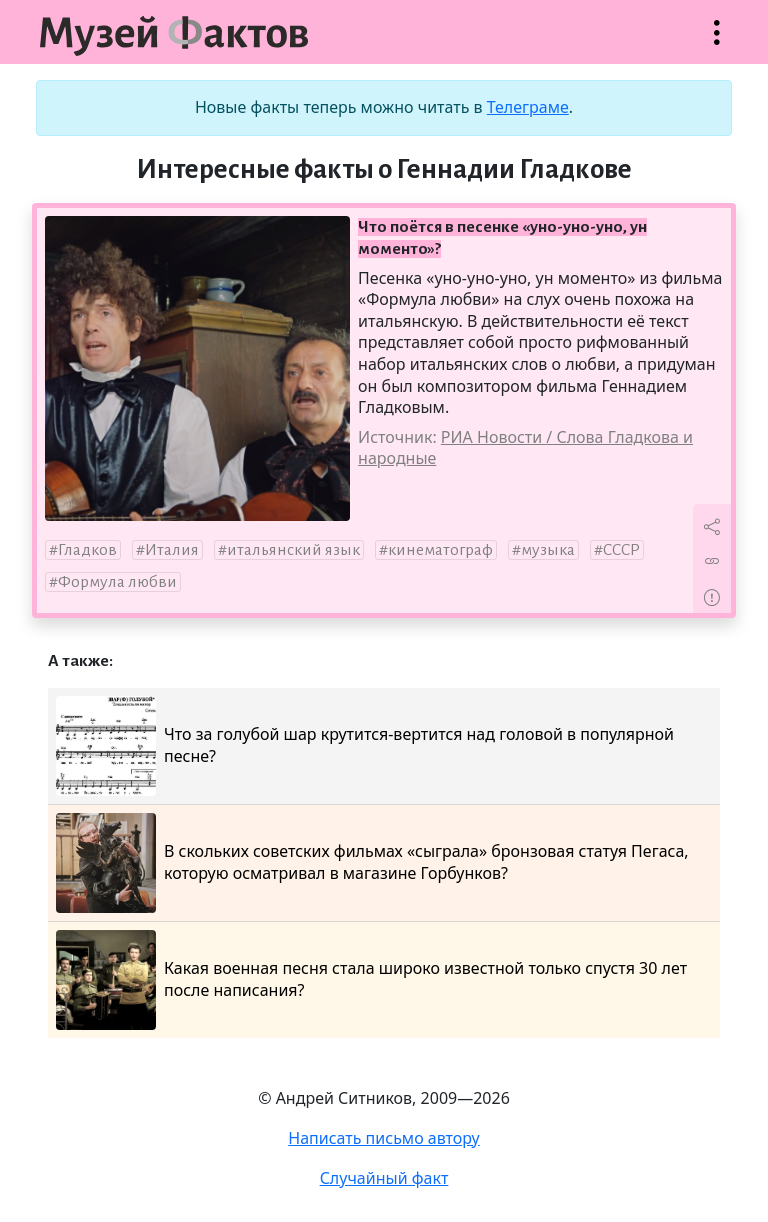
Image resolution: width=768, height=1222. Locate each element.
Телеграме (528, 107)
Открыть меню (717, 42)
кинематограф (440, 550)
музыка (548, 550)
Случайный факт (384, 1178)
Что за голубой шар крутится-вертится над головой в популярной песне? (365, 746)
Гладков (87, 550)
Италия (172, 550)
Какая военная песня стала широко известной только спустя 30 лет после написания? (371, 980)
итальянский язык (293, 550)
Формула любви (117, 582)
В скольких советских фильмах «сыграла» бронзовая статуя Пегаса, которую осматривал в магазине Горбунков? (372, 863)
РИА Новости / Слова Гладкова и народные (525, 448)
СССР (621, 550)
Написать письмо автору (384, 1138)
